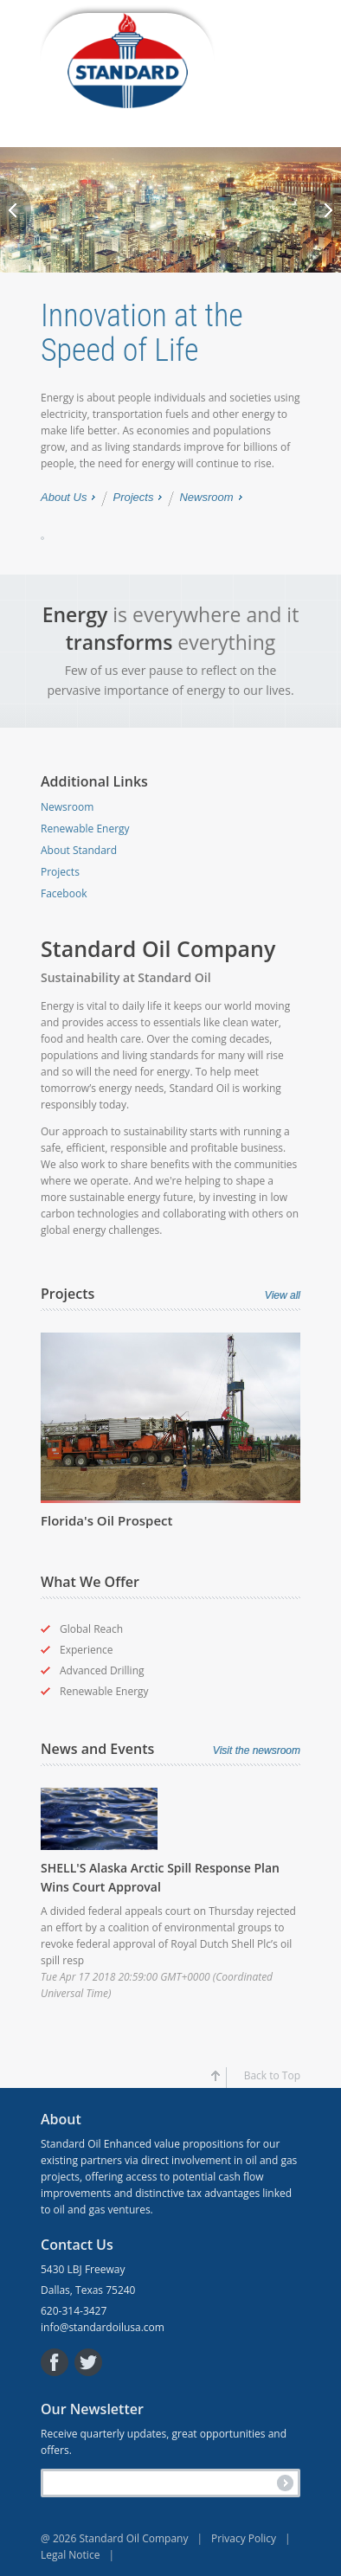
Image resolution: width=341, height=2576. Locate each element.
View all (282, 1295)
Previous (15, 210)
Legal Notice (82, 2554)
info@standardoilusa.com (102, 2327)
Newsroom (206, 498)
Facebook (64, 893)
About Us (64, 498)
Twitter (88, 2362)
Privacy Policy (255, 2538)
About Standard (79, 850)
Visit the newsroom (256, 1750)
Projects (133, 498)
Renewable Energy (85, 828)
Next (325, 210)
